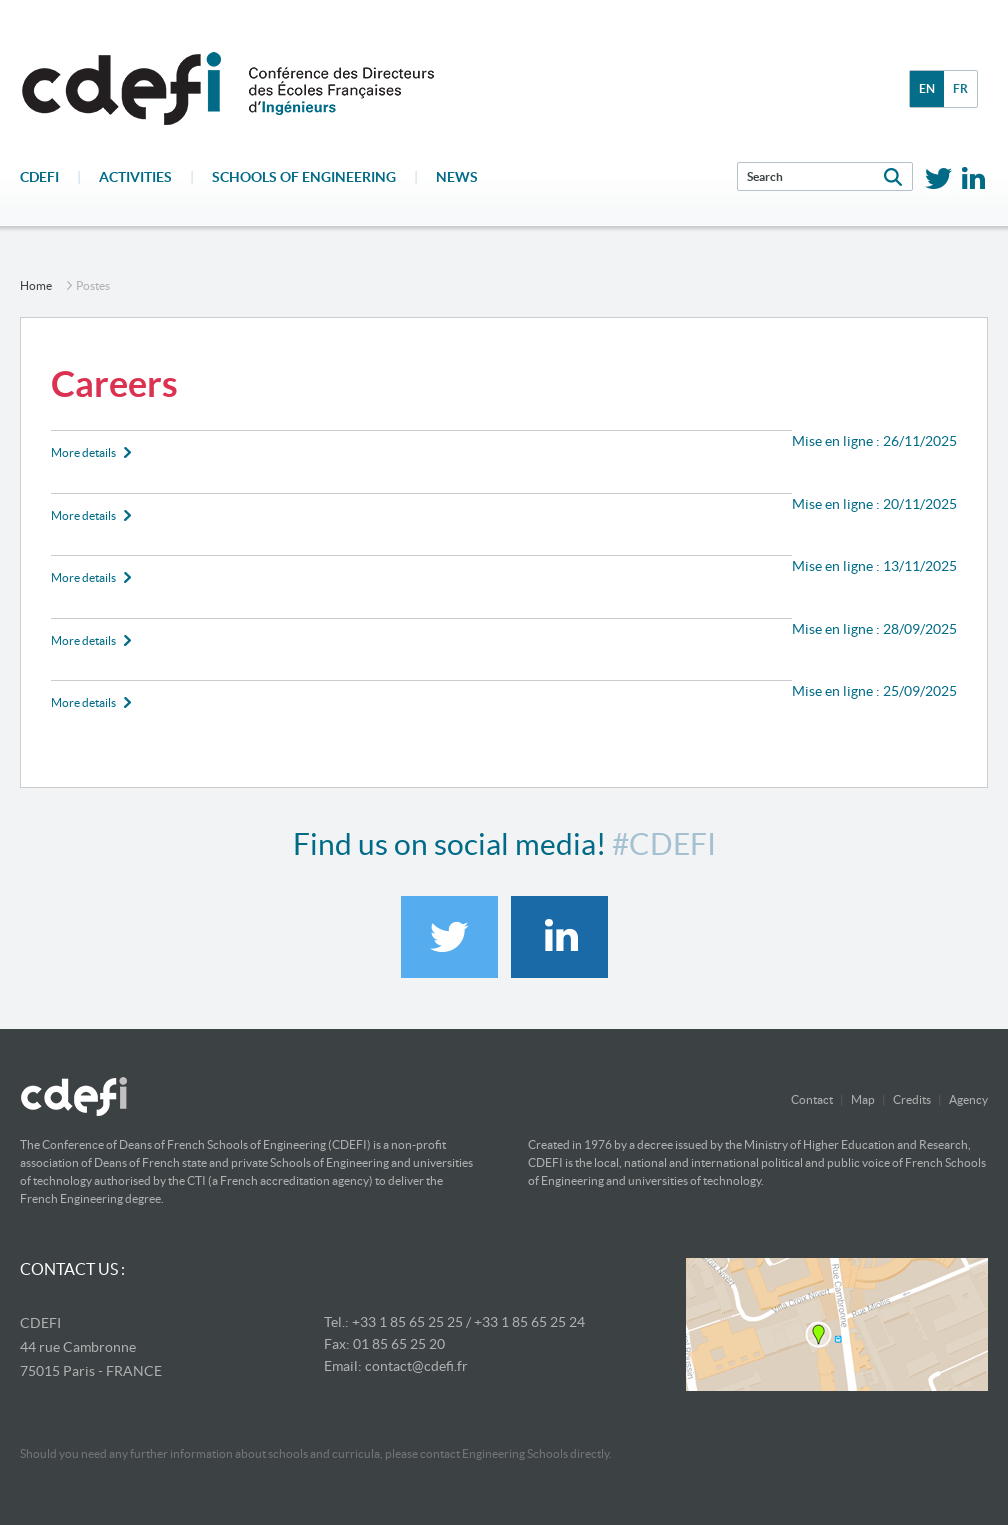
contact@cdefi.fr (416, 1366)
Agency (968, 1099)
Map (863, 1099)
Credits (912, 1099)
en (927, 88)
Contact (812, 1099)
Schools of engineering (304, 177)
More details (83, 452)
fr (960, 88)
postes (93, 285)
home (36, 285)
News (457, 177)
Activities (135, 177)
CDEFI (39, 177)
